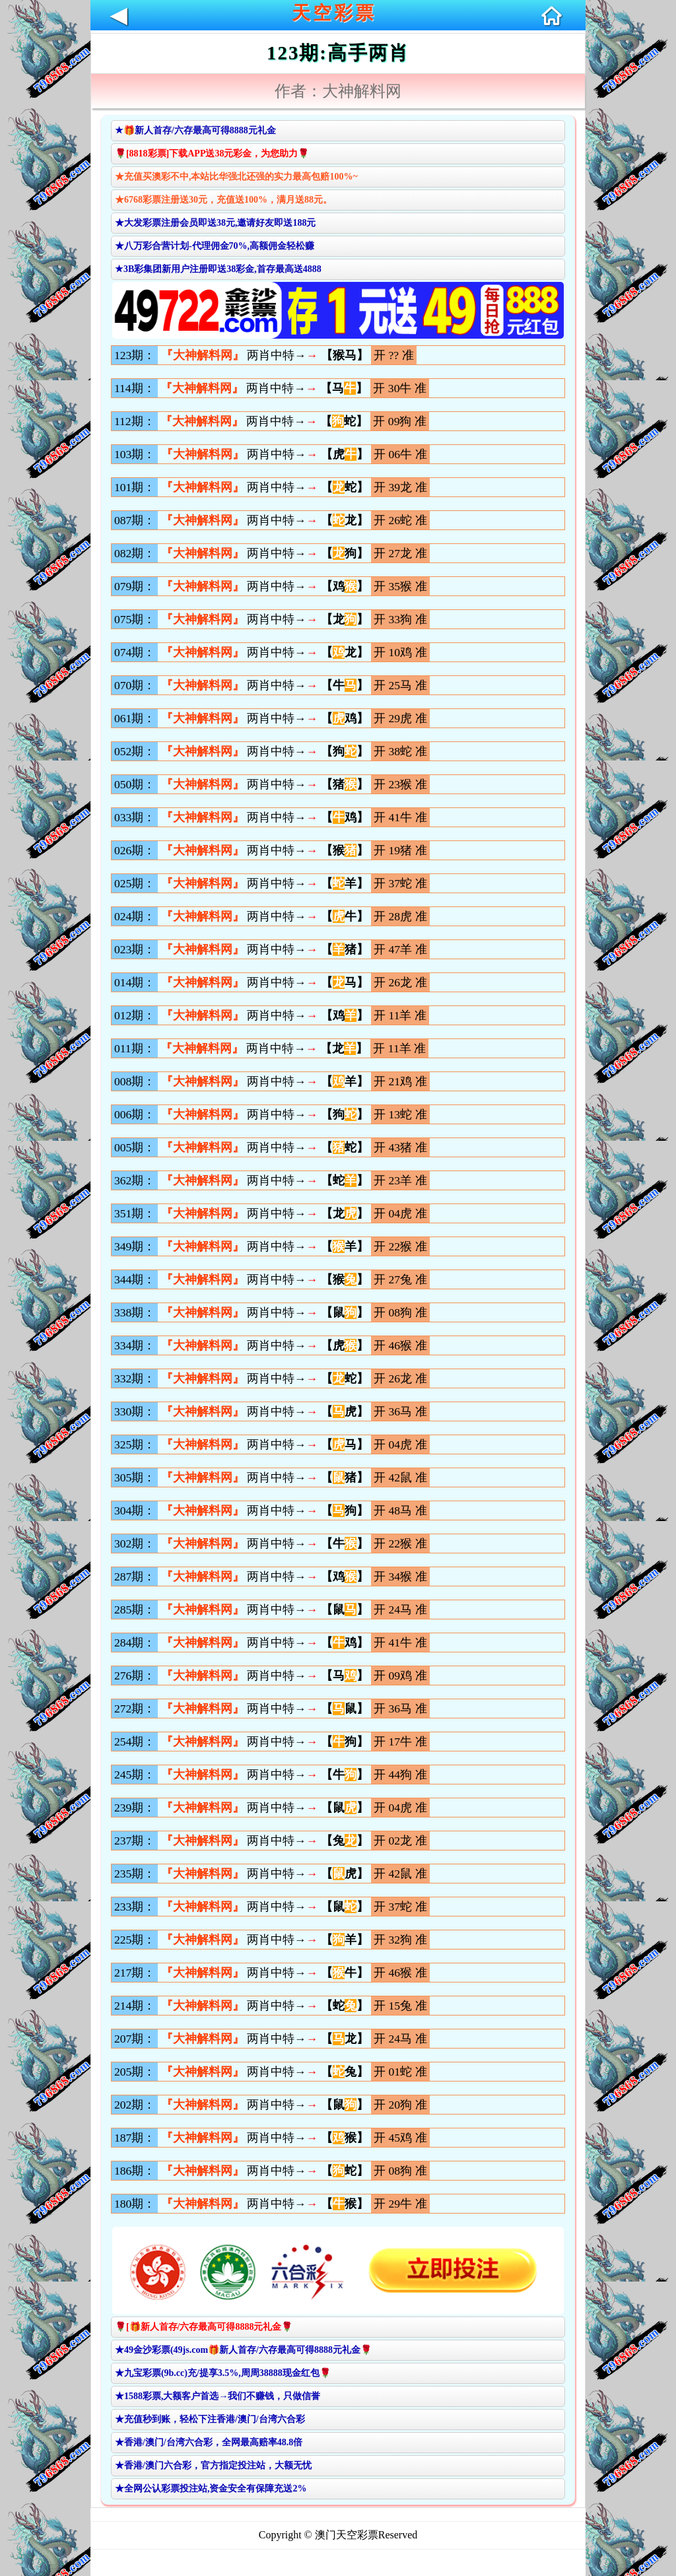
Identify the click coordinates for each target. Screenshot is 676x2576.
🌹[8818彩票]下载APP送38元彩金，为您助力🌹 (212, 153)
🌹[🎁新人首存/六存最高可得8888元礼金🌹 (204, 2327)
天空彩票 (334, 13)
